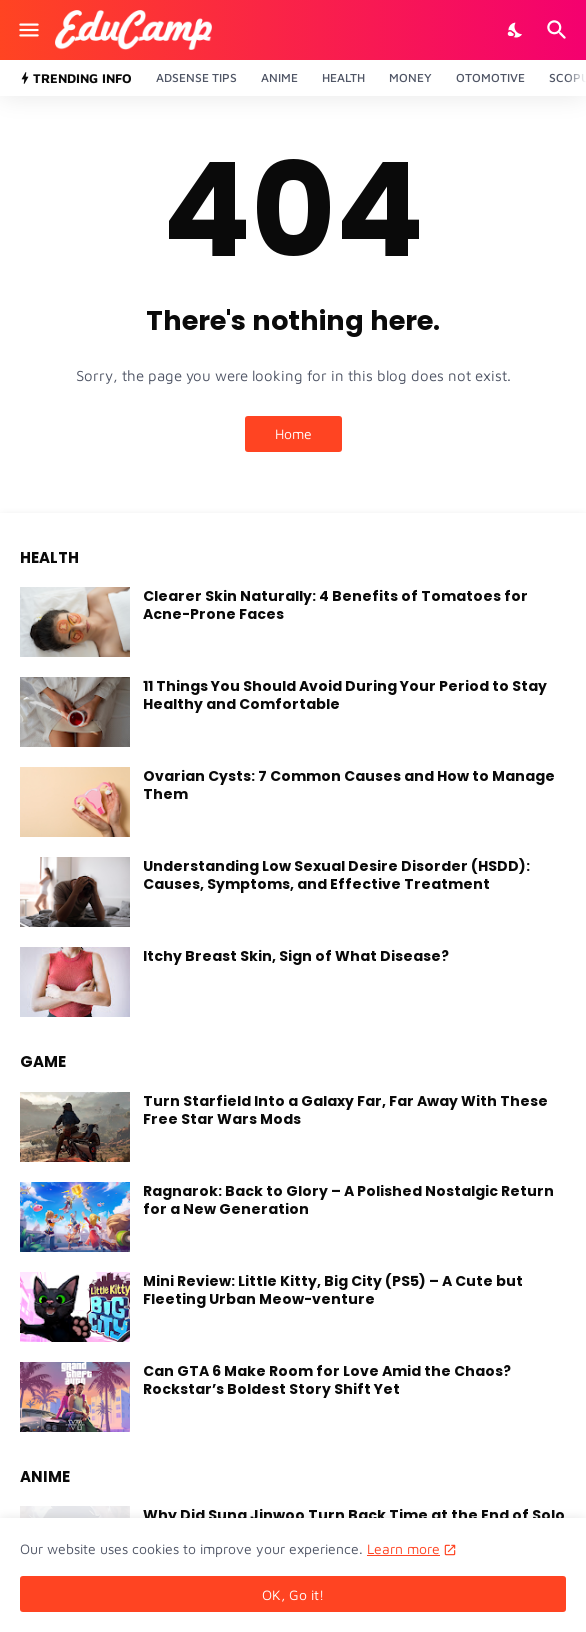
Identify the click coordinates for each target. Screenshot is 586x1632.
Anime (279, 77)
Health (343, 77)
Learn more (403, 1548)
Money (410, 77)
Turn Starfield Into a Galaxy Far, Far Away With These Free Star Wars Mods (345, 1110)
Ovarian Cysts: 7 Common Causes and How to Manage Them (349, 785)
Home (293, 433)
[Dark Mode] (516, 30)
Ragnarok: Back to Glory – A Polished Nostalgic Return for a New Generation (348, 1200)
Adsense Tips (196, 77)
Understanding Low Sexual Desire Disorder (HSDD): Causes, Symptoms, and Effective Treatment (336, 875)
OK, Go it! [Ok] (293, 1594)
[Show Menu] (27, 30)
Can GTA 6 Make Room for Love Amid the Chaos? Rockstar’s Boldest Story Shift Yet (327, 1380)
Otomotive (490, 77)
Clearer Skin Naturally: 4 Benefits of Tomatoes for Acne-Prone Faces (335, 605)
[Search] (559, 30)
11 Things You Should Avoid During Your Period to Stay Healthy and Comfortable (345, 695)
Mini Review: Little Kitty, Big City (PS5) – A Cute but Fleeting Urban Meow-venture (333, 1290)
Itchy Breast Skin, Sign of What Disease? (296, 956)
